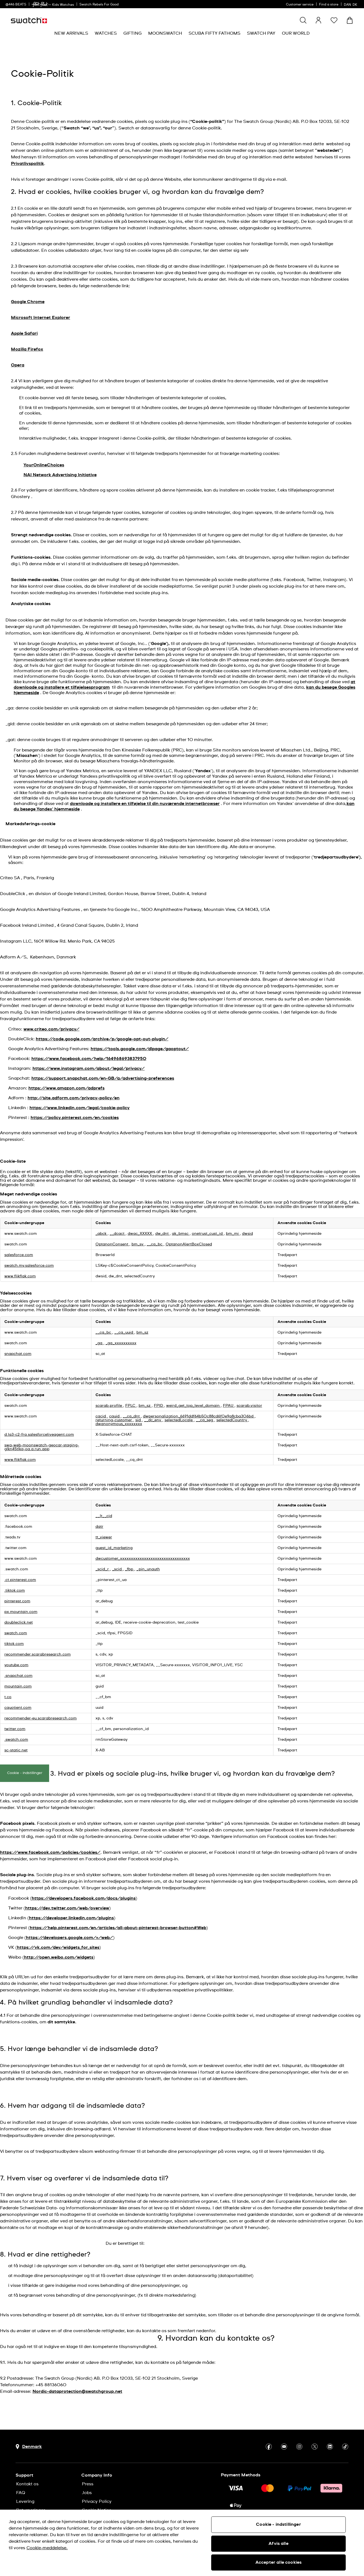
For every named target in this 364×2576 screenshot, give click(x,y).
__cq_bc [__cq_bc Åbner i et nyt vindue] (155, 1244)
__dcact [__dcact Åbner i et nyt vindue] (118, 1234)
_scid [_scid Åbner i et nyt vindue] (117, 1569)
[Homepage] (29, 20)
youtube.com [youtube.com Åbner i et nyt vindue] (16, 1665)
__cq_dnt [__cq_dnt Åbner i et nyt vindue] (132, 1416)
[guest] (318, 20)
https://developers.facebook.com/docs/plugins (84, 1898)
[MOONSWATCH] (165, 33)
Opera (17, 365)
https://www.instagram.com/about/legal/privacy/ (88, 1068)
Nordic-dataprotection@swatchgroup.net (77, 2391)
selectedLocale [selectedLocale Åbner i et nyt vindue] (179, 1420)
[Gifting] (132, 33)
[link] (40, 4)
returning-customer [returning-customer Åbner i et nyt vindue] (114, 1420)
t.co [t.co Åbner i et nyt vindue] (7, 1697)
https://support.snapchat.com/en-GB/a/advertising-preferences (102, 1078)
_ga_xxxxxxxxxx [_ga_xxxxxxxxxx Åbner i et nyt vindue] (121, 1343)
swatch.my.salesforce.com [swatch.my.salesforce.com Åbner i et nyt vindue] (29, 1266)
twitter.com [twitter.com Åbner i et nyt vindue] (14, 1729)
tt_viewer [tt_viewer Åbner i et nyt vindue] (104, 1537)
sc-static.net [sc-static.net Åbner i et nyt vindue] (16, 1750)
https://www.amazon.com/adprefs (66, 1088)
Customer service (300, 4)
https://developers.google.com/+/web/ (69, 1937)
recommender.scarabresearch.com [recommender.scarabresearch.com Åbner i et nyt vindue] (37, 1654)
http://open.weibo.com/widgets (58, 1957)
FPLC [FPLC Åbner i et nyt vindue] (130, 1406)
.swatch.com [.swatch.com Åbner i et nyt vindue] (16, 1740)
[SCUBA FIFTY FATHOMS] (214, 33)
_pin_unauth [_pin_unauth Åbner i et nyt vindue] (148, 1569)
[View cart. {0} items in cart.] (349, 20)
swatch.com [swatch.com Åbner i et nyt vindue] (15, 1633)
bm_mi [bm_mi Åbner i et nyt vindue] (233, 1234)
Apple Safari (24, 333)
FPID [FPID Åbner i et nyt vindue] (159, 1406)
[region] (182, 2543)
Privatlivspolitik (27, 163)
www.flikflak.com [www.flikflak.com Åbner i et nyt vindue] (20, 1276)
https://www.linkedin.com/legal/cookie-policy (79, 1108)
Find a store (328, 4)
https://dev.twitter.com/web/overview (67, 1908)
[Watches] (106, 33)
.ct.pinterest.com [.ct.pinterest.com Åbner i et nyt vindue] (20, 1580)
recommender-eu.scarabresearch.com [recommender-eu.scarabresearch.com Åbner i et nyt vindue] (40, 1718)
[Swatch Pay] (261, 33)
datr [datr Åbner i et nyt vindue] (99, 1527)
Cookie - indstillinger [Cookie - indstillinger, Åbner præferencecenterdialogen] (278, 2524)
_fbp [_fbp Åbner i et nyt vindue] (129, 1569)
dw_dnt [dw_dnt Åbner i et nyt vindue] (162, 1234)
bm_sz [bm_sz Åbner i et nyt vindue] (142, 1332)
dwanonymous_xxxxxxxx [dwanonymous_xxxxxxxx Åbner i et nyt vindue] (119, 1424)
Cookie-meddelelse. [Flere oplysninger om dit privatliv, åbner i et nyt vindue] (47, 2548)
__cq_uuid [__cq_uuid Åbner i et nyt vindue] (124, 1332)
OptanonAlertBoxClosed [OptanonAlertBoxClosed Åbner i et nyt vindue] (189, 1244)
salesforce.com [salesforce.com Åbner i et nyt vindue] (18, 1255)
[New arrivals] (71, 33)
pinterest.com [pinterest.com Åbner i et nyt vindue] (17, 1601)
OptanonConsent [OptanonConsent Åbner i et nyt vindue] (112, 1244)
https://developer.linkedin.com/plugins (71, 1918)
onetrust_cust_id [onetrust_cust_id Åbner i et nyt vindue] (208, 1234)
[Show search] (303, 20)
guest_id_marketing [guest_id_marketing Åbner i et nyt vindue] (114, 1548)
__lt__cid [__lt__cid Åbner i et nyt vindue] (104, 1516)
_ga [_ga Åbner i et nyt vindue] (99, 1343)
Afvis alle (278, 2543)
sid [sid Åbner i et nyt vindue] (138, 1420)
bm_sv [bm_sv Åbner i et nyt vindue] (138, 1244)
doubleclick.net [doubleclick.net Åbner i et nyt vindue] (18, 1622)
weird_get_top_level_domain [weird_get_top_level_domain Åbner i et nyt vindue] (193, 1406)
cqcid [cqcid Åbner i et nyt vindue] (101, 1416)
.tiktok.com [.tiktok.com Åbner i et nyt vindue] (14, 1590)
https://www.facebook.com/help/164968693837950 (88, 1058)
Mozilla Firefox (27, 349)
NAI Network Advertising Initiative (60, 475)
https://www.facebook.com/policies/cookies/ (50, 1852)
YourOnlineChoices (43, 465)
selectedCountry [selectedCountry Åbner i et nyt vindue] (232, 1420)
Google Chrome (27, 302)
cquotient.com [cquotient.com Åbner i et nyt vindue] (17, 1708)
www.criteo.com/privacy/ (51, 1029)
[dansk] (351, 4)
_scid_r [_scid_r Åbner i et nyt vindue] (103, 1569)
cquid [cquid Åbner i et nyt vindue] (115, 1416)
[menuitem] (71, 33)
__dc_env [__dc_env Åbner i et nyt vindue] (153, 1420)
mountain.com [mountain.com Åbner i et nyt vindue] (18, 1686)
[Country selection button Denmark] (29, 2447)
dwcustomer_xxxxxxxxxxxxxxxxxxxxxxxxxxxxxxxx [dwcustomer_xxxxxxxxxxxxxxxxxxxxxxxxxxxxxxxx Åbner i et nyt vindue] (143, 1559)
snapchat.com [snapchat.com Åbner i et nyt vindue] (17, 1354)
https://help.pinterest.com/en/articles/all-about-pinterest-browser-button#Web (118, 1928)
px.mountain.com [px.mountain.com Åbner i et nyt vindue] (20, 1612)
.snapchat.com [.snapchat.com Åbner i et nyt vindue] (18, 1676)
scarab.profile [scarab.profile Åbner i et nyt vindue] (109, 1406)
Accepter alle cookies (278, 2562)
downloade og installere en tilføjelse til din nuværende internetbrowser (145, 803)
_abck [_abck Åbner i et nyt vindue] (102, 1234)
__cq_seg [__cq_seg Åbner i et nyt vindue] (205, 1420)
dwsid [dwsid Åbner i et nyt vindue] (247, 1234)
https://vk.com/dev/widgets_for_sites (58, 1947)
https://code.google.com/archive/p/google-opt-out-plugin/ (102, 1039)
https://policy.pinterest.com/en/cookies (75, 1117)
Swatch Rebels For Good (99, 4)
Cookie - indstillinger (24, 1773)
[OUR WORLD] (296, 33)
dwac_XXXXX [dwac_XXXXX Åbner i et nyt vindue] (140, 1234)
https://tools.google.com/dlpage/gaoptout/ (140, 1049)
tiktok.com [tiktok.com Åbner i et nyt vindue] (14, 1644)
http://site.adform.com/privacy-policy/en (74, 1098)
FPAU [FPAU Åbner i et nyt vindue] (228, 1406)
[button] (334, 20)
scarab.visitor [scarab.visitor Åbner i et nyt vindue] (249, 1406)
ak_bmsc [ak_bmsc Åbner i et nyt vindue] (181, 1234)
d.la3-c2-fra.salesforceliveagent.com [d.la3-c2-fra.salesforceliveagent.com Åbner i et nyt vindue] (39, 1435)
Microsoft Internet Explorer (40, 317)
